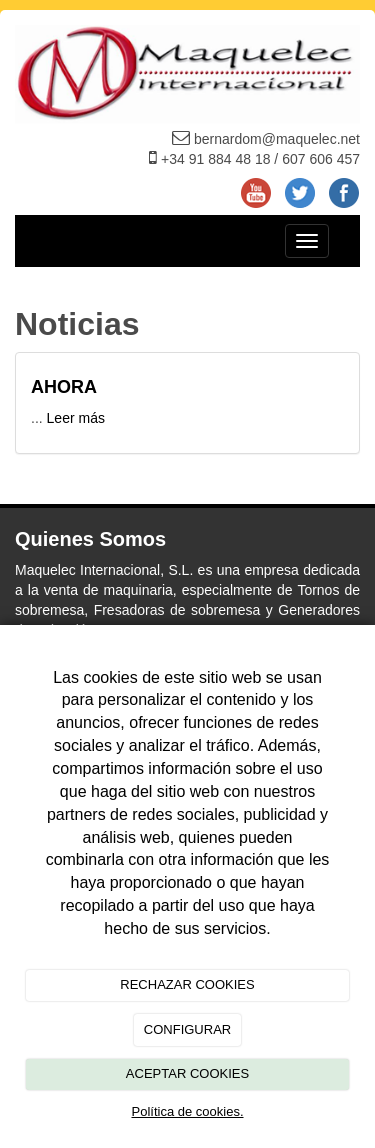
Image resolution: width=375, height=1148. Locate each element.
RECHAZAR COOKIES (187, 984)
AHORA (66, 387)
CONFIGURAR (187, 1029)
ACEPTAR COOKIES (187, 1073)
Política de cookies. (187, 1111)
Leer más (76, 418)
